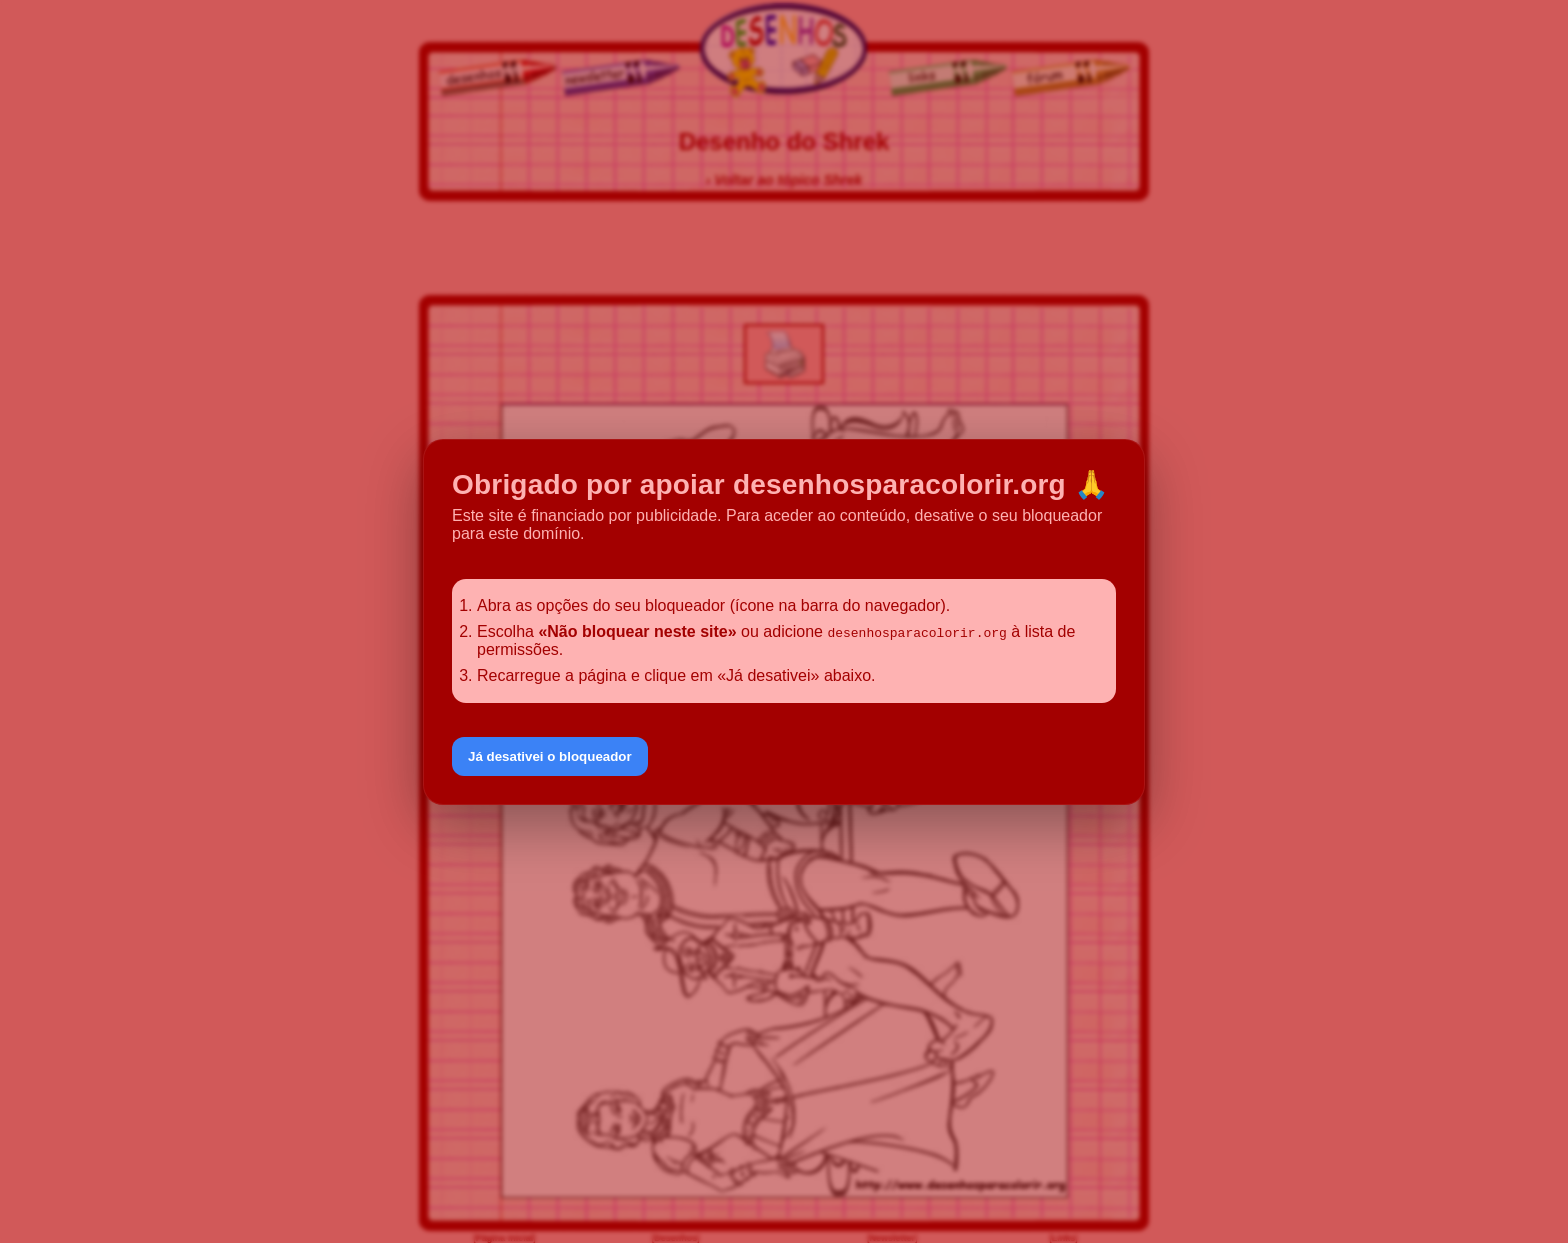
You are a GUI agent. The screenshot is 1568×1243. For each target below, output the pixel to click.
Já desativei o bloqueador (550, 756)
